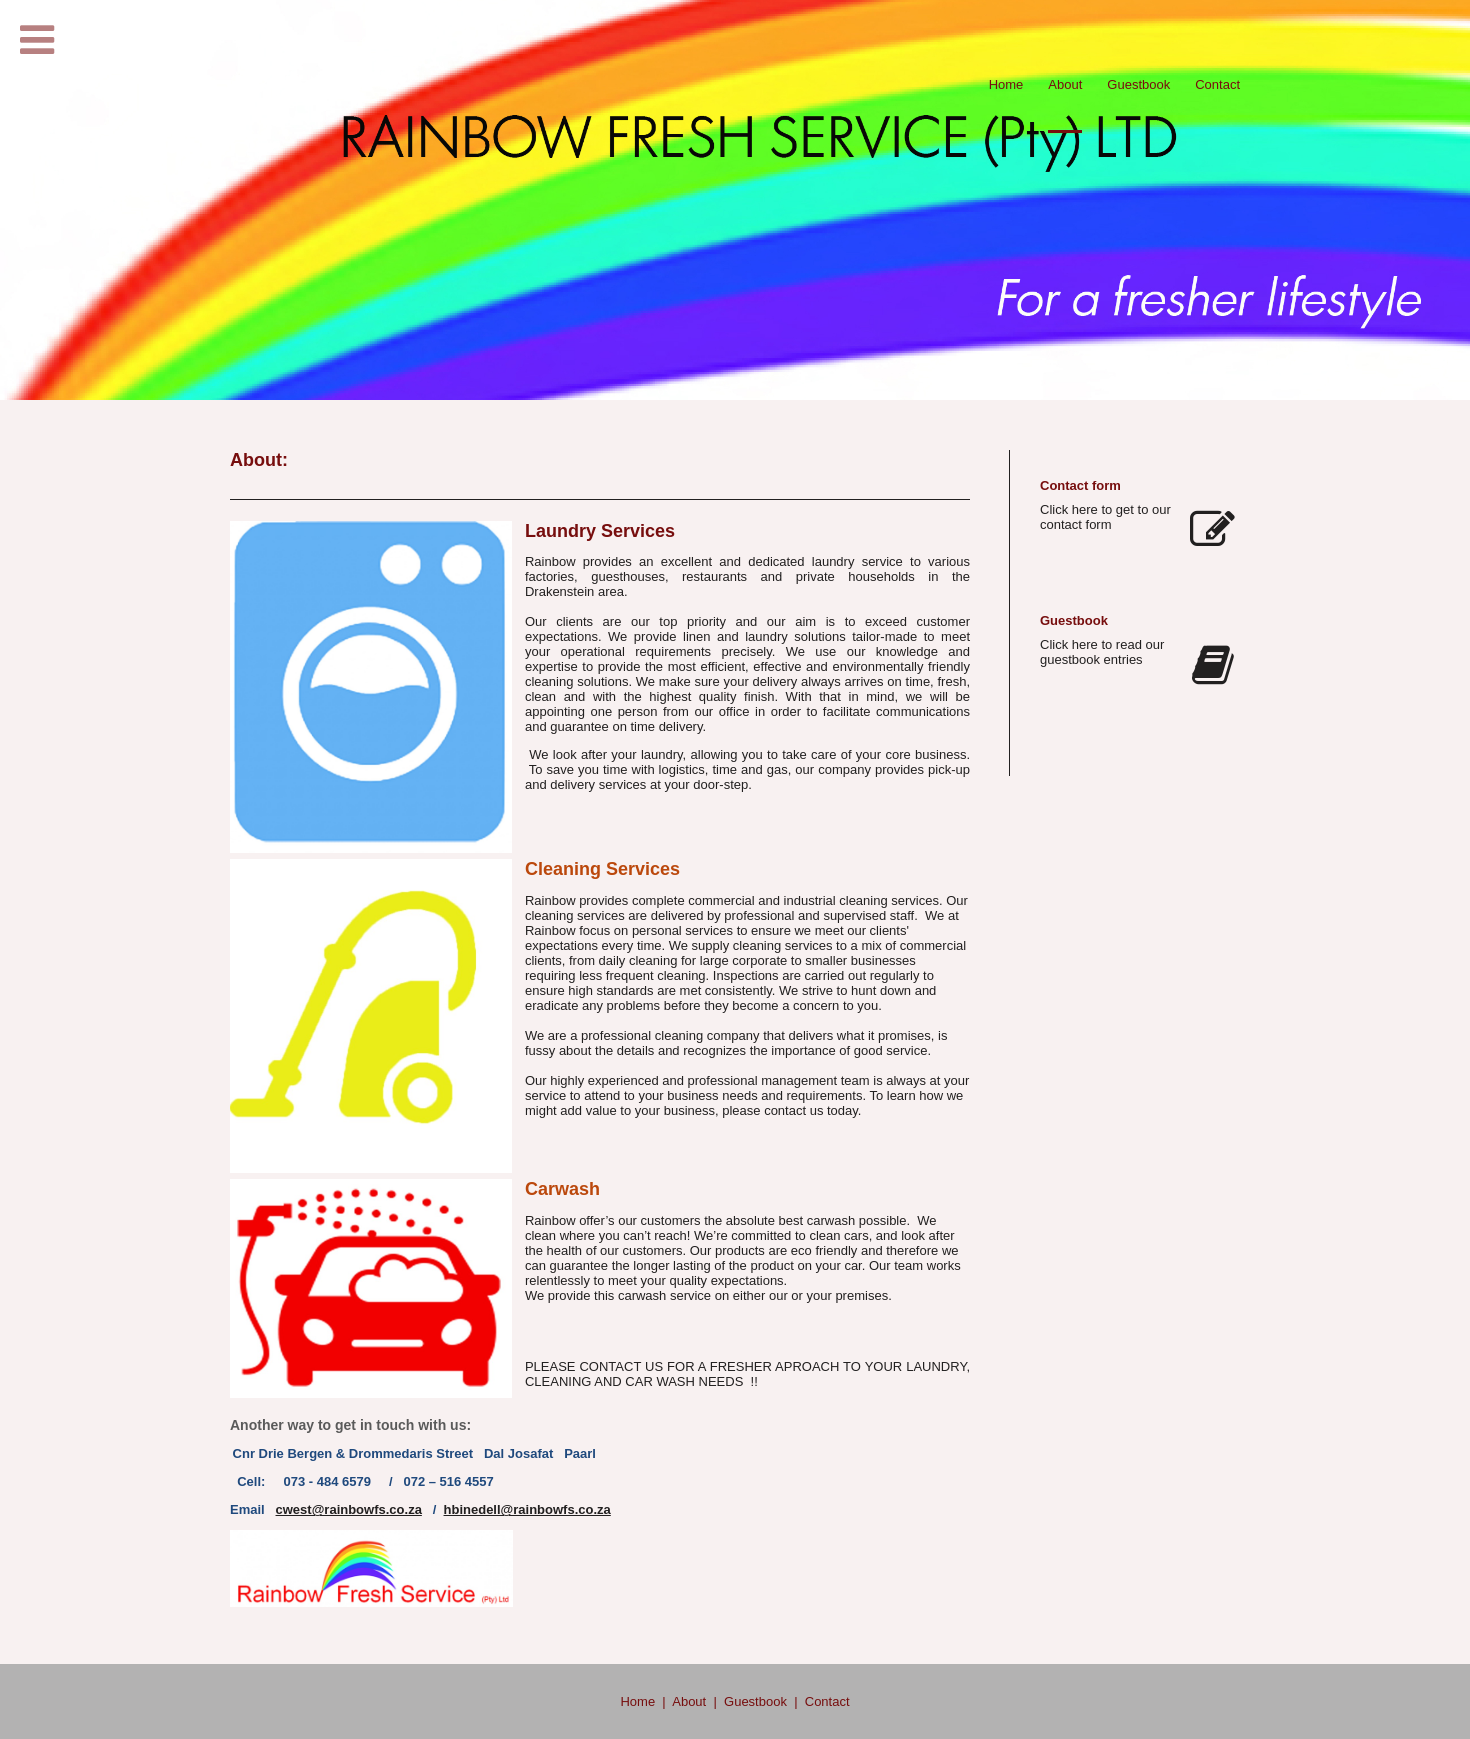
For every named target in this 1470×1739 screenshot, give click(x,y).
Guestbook (755, 1701)
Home (637, 1701)
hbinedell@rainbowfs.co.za (527, 1509)
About (689, 1701)
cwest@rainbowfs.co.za (349, 1509)
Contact (827, 1701)
